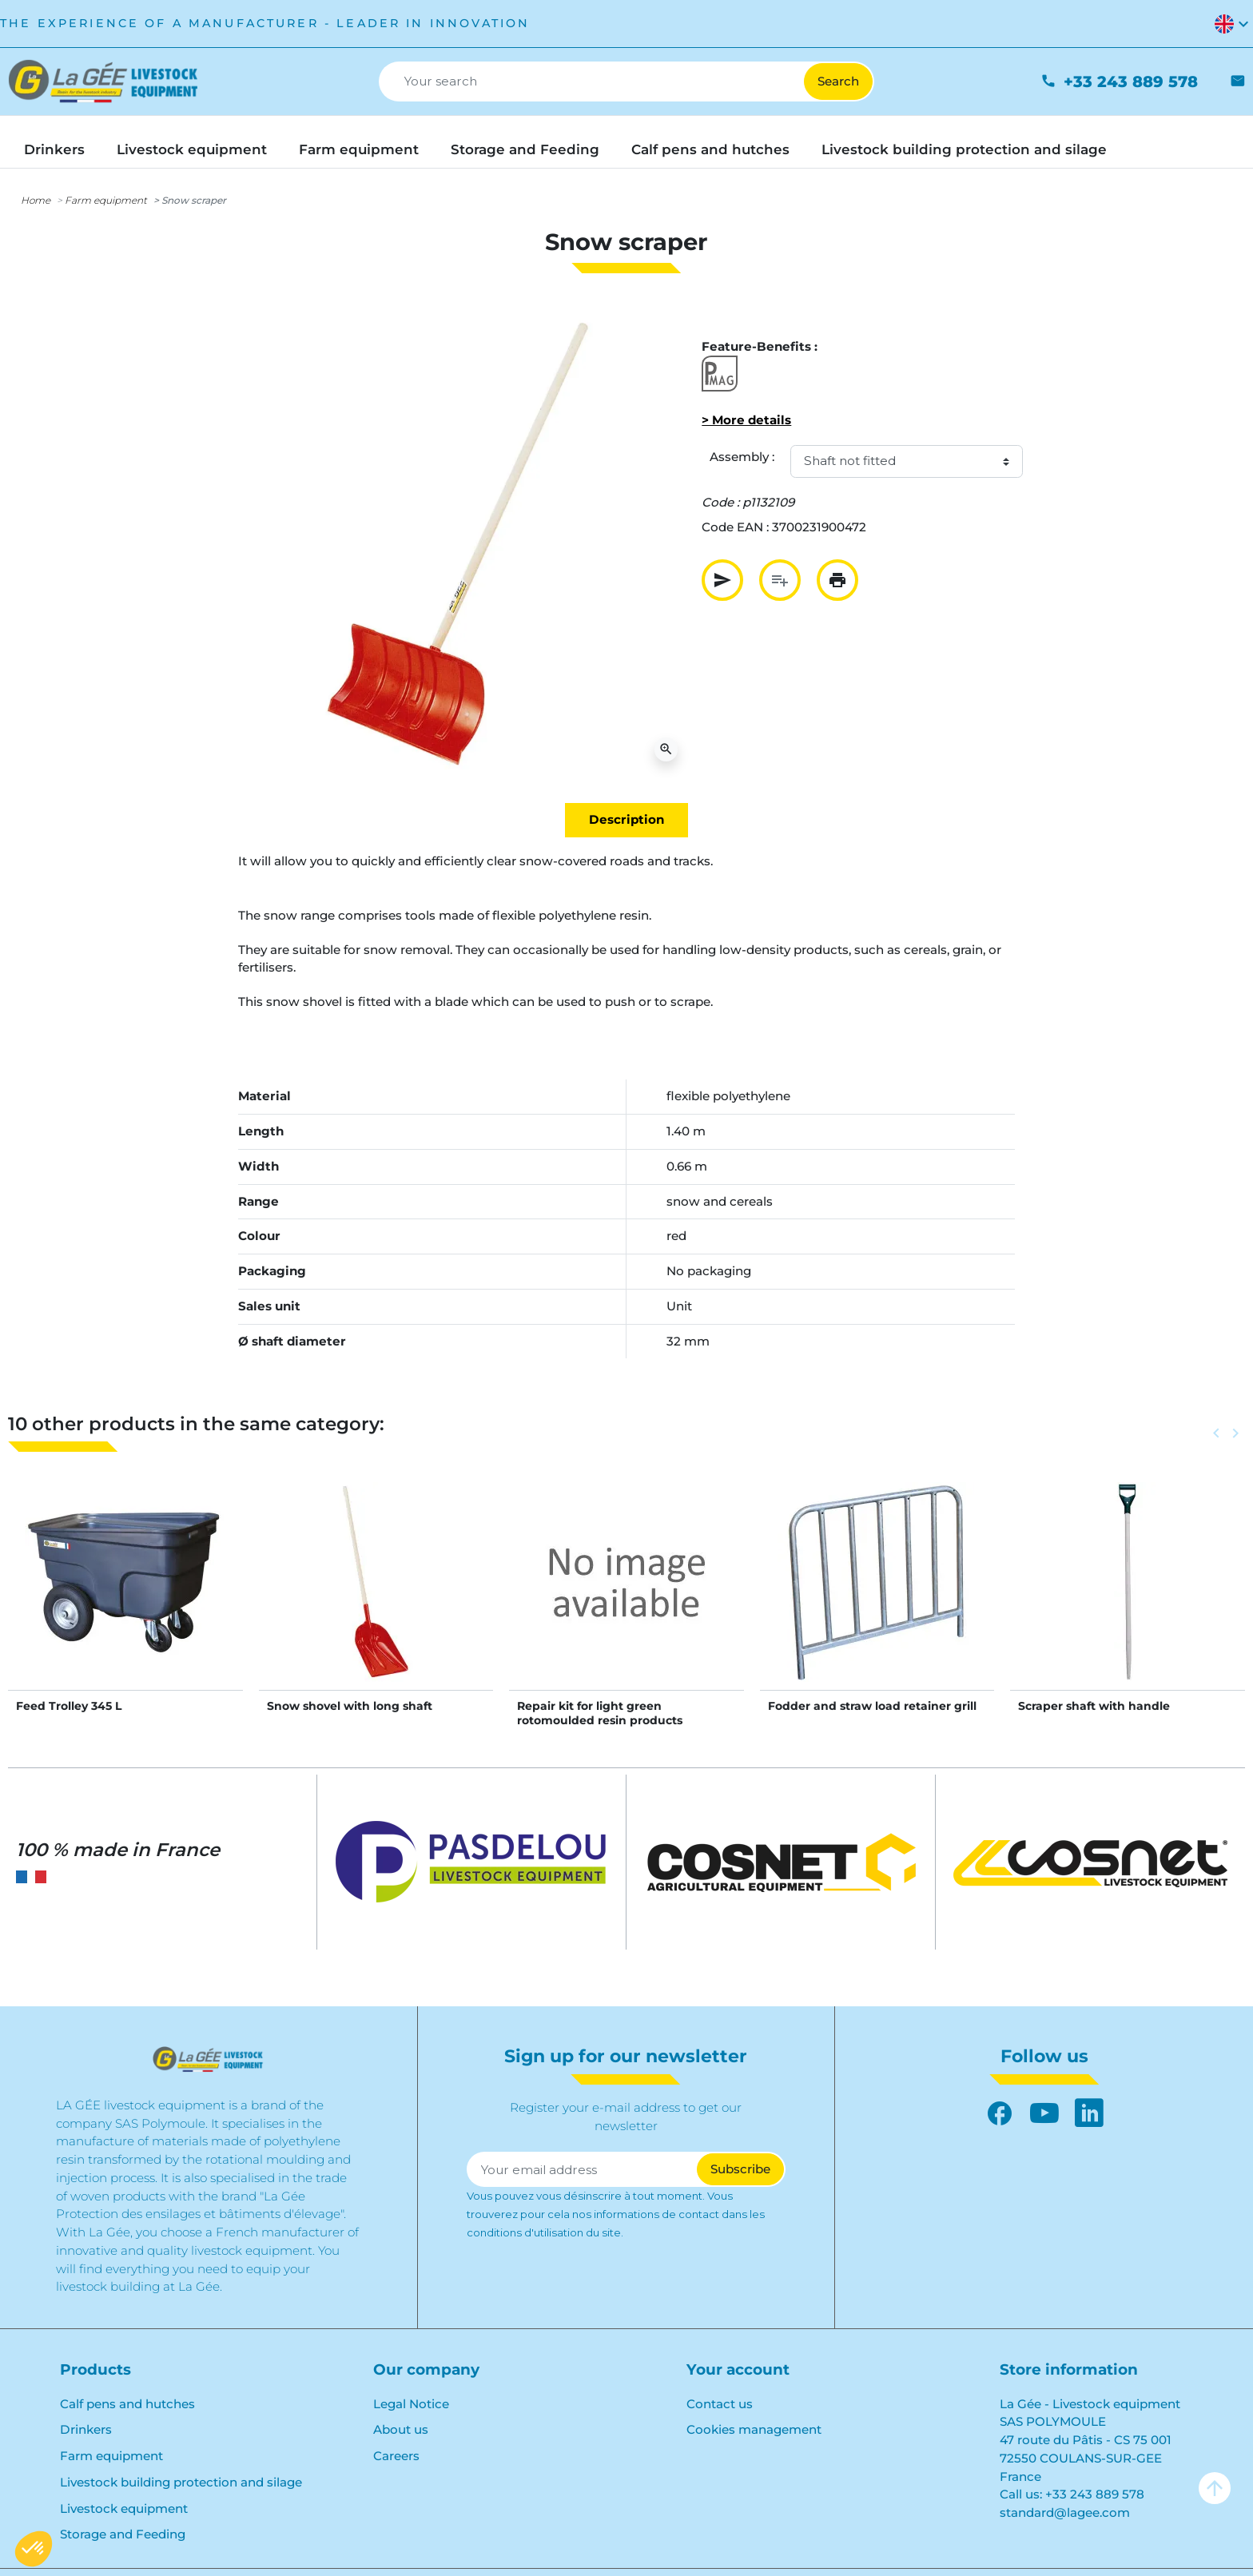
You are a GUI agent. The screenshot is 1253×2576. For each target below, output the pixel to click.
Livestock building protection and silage (181, 2482)
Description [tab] (626, 819)
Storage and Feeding (122, 2534)
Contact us (719, 2403)
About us (400, 2429)
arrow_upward (1215, 2488)
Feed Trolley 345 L (68, 1706)
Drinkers (86, 2429)
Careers (396, 2455)
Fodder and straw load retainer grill (872, 1706)
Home (35, 200)
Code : (720, 502)
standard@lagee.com (1065, 2512)
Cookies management (753, 2429)
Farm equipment (106, 200)
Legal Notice (411, 2403)
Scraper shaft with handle (1094, 1706)
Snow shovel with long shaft (349, 1706)
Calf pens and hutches (127, 2403)
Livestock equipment (124, 2508)
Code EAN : (735, 527)
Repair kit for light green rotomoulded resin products (599, 1713)
